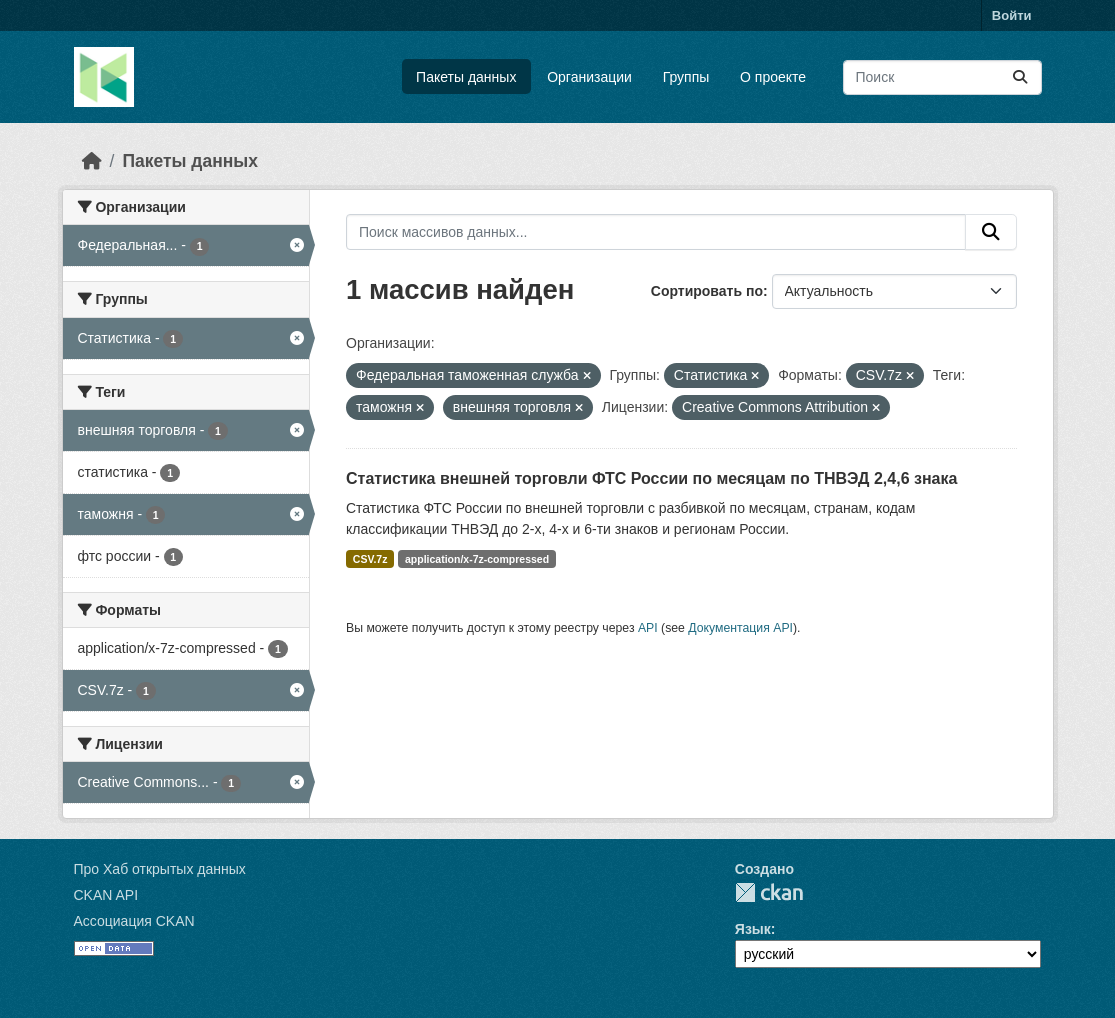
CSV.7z (370, 559)
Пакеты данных (466, 77)
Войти (1012, 15)
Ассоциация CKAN (134, 921)
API (648, 628)
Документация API (740, 628)
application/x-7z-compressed (477, 559)
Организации (589, 77)
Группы (686, 77)
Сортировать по (707, 291)
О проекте (773, 77)
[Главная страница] (92, 161)
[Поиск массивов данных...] (942, 77)
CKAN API (106, 895)
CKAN (769, 892)
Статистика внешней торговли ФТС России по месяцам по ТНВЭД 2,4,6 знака (651, 478)
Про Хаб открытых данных (160, 869)
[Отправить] (1020, 77)
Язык (753, 929)
